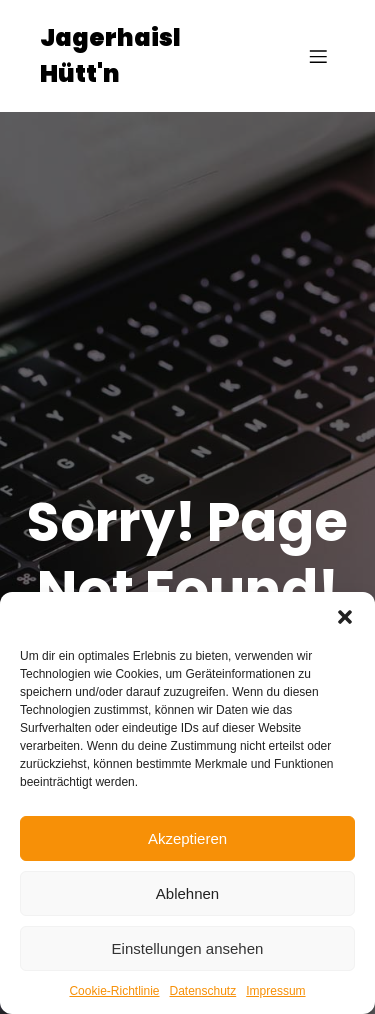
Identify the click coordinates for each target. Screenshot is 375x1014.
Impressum (275, 991)
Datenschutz (203, 991)
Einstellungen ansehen (188, 948)
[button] (345, 617)
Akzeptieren (187, 838)
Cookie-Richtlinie (114, 991)
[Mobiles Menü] (318, 56)
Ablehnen (187, 893)
